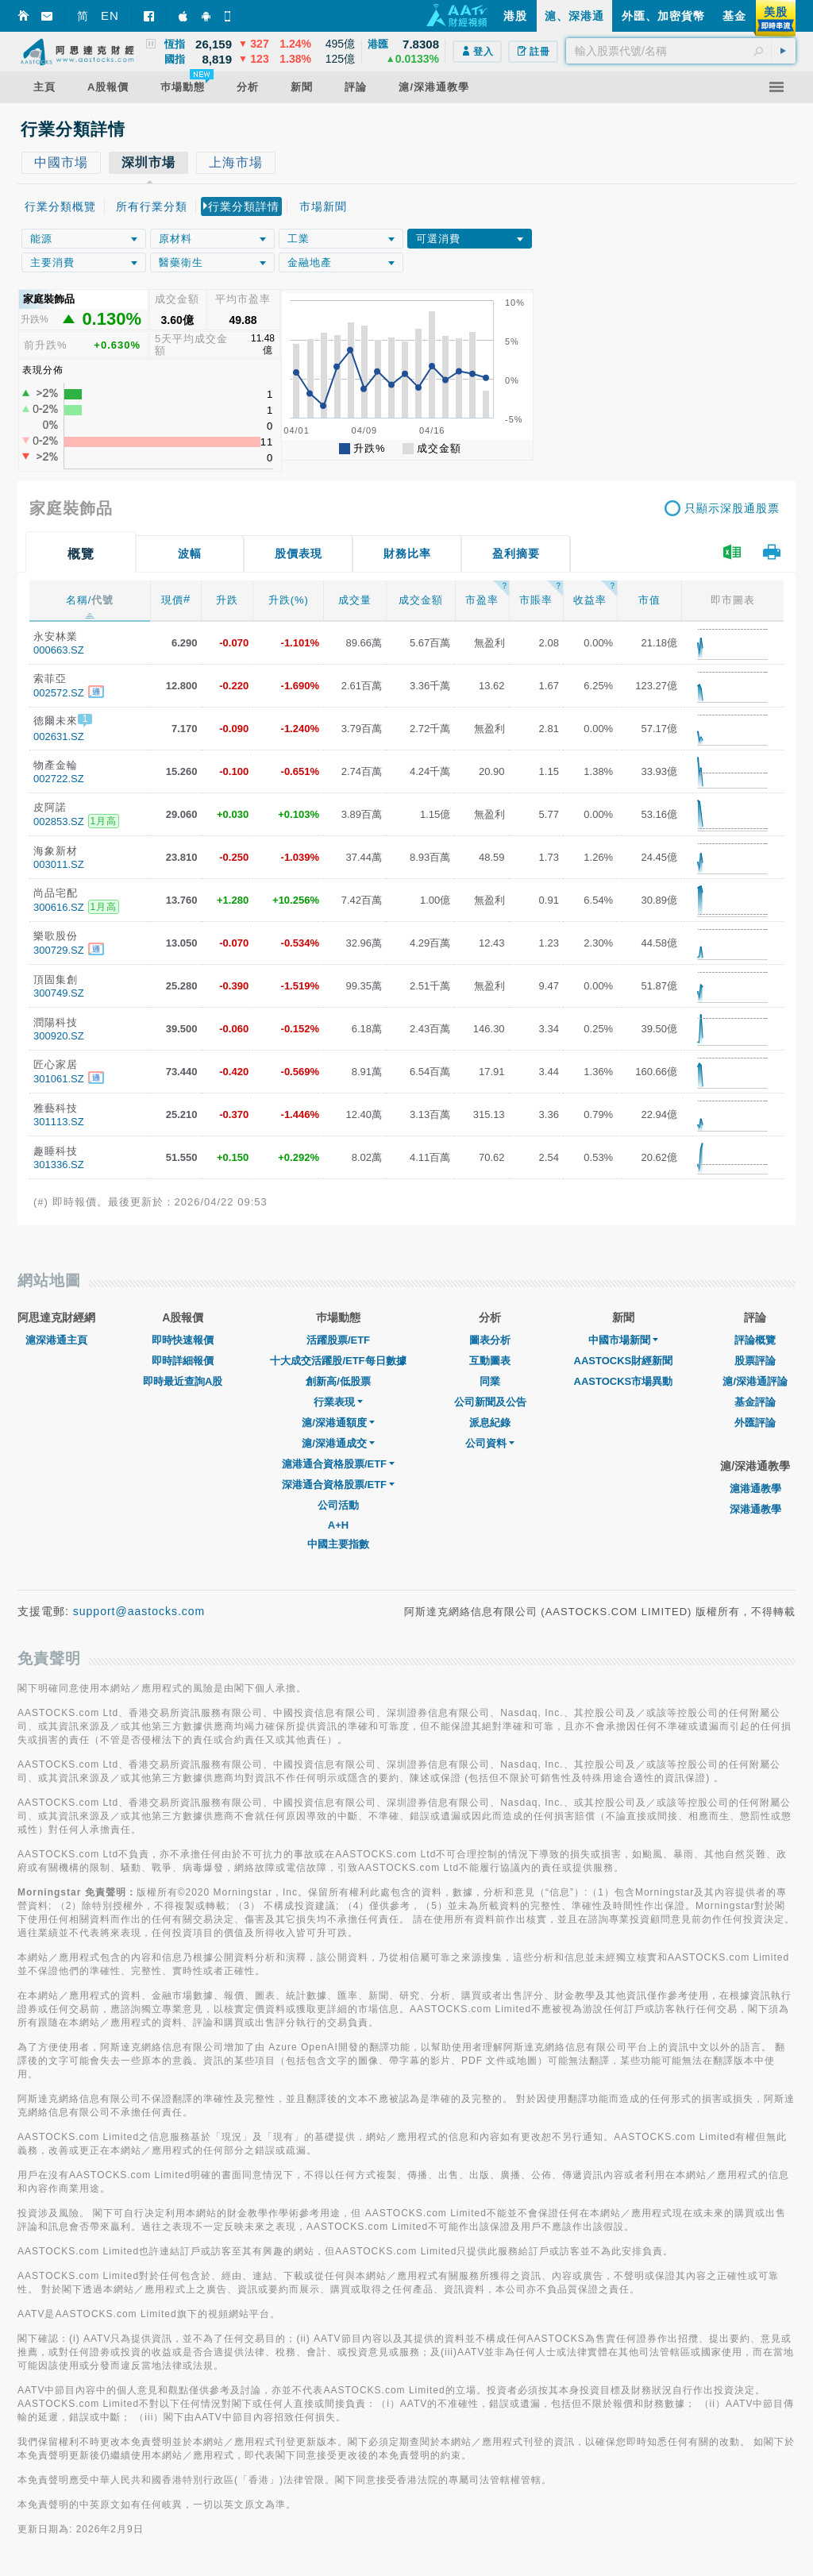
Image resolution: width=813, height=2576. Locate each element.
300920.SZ (58, 1036)
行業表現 (338, 1402)
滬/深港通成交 (338, 1443)
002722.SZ (58, 779)
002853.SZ (58, 821)
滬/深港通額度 (338, 1423)
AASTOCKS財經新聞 (623, 1361)
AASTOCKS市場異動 (623, 1381)
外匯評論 (755, 1423)
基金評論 (755, 1402)
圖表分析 (490, 1340)
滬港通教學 (755, 1488)
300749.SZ (58, 993)
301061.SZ (58, 1079)
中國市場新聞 (623, 1340)
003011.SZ (58, 864)
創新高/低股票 (338, 1381)
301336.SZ (58, 1164)
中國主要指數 (338, 1544)
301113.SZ (58, 1122)
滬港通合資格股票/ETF (338, 1464)
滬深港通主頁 (56, 1340)
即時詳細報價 (183, 1361)
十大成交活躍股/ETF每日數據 (338, 1361)
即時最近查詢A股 (182, 1381)
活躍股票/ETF (338, 1340)
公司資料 (489, 1443)
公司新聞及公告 (490, 1402)
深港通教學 (755, 1509)
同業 (490, 1381)
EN (110, 15)
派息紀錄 (490, 1423)
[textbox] (681, 51)
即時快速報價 (183, 1340)
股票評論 (755, 1361)
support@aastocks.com (139, 1611)
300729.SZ (58, 950)
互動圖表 (490, 1361)
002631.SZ (58, 736)
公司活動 (338, 1505)
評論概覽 (755, 1340)
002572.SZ (58, 693)
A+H (338, 1525)
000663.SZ (58, 650)
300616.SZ (58, 907)
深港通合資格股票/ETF (338, 1484)
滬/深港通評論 (755, 1381)
